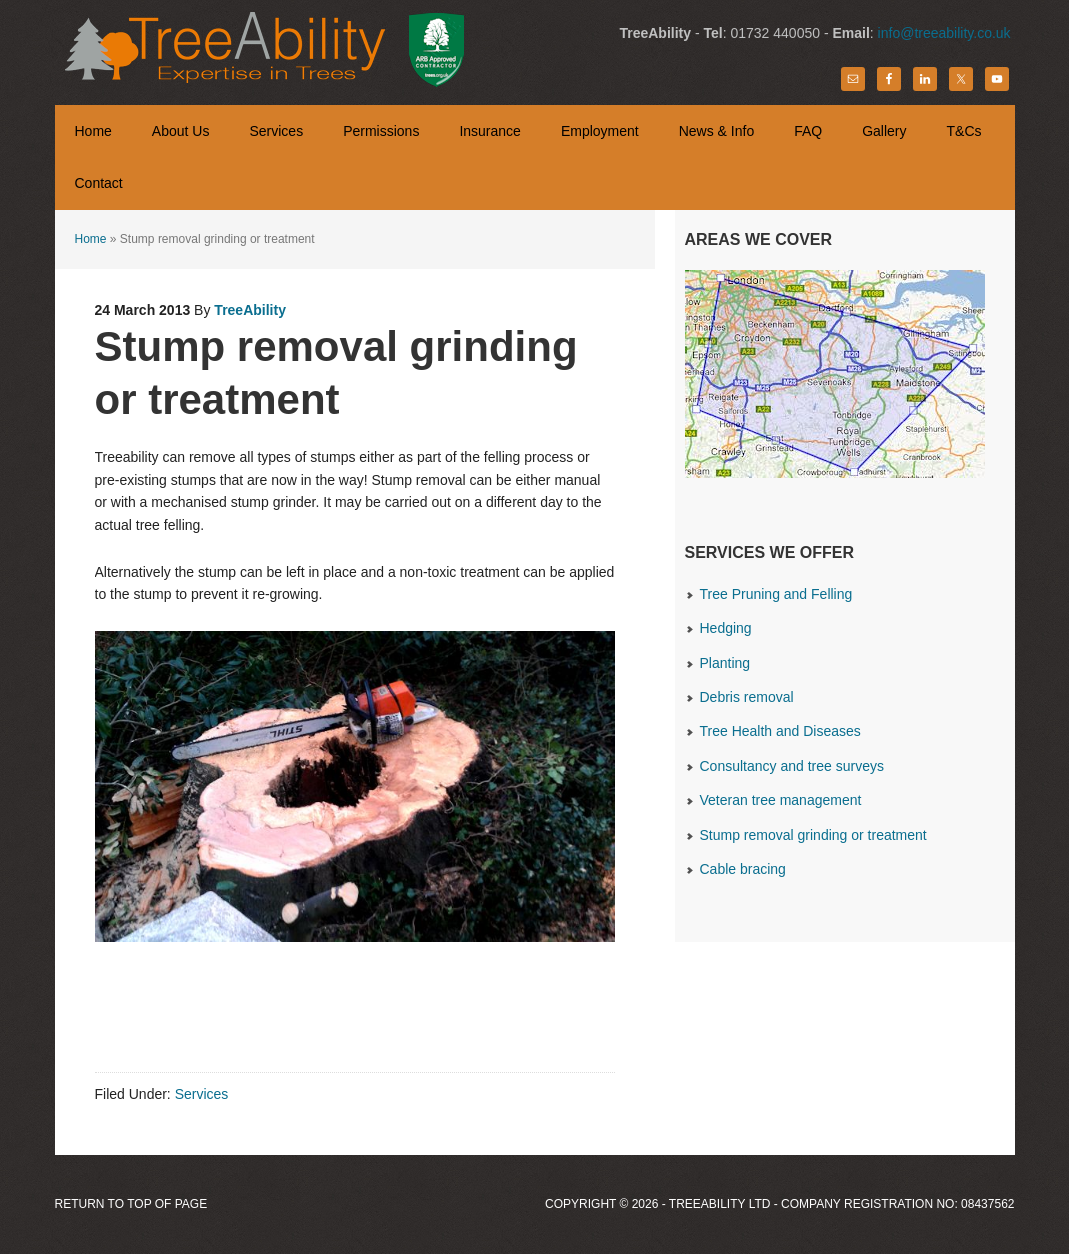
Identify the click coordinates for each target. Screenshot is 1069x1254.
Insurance (489, 131)
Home (93, 131)
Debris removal (747, 697)
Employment (600, 131)
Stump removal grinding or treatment (813, 835)
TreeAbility (257, 50)
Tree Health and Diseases (780, 731)
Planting (725, 663)
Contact (99, 183)
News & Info (716, 131)
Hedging (726, 628)
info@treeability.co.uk (944, 33)
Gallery (874, 131)
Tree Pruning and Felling (776, 594)
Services (276, 131)
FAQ (808, 131)
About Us (181, 131)
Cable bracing (743, 869)
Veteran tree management (781, 800)
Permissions (381, 131)
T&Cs (964, 131)
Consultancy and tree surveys (792, 766)
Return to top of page (131, 1204)
